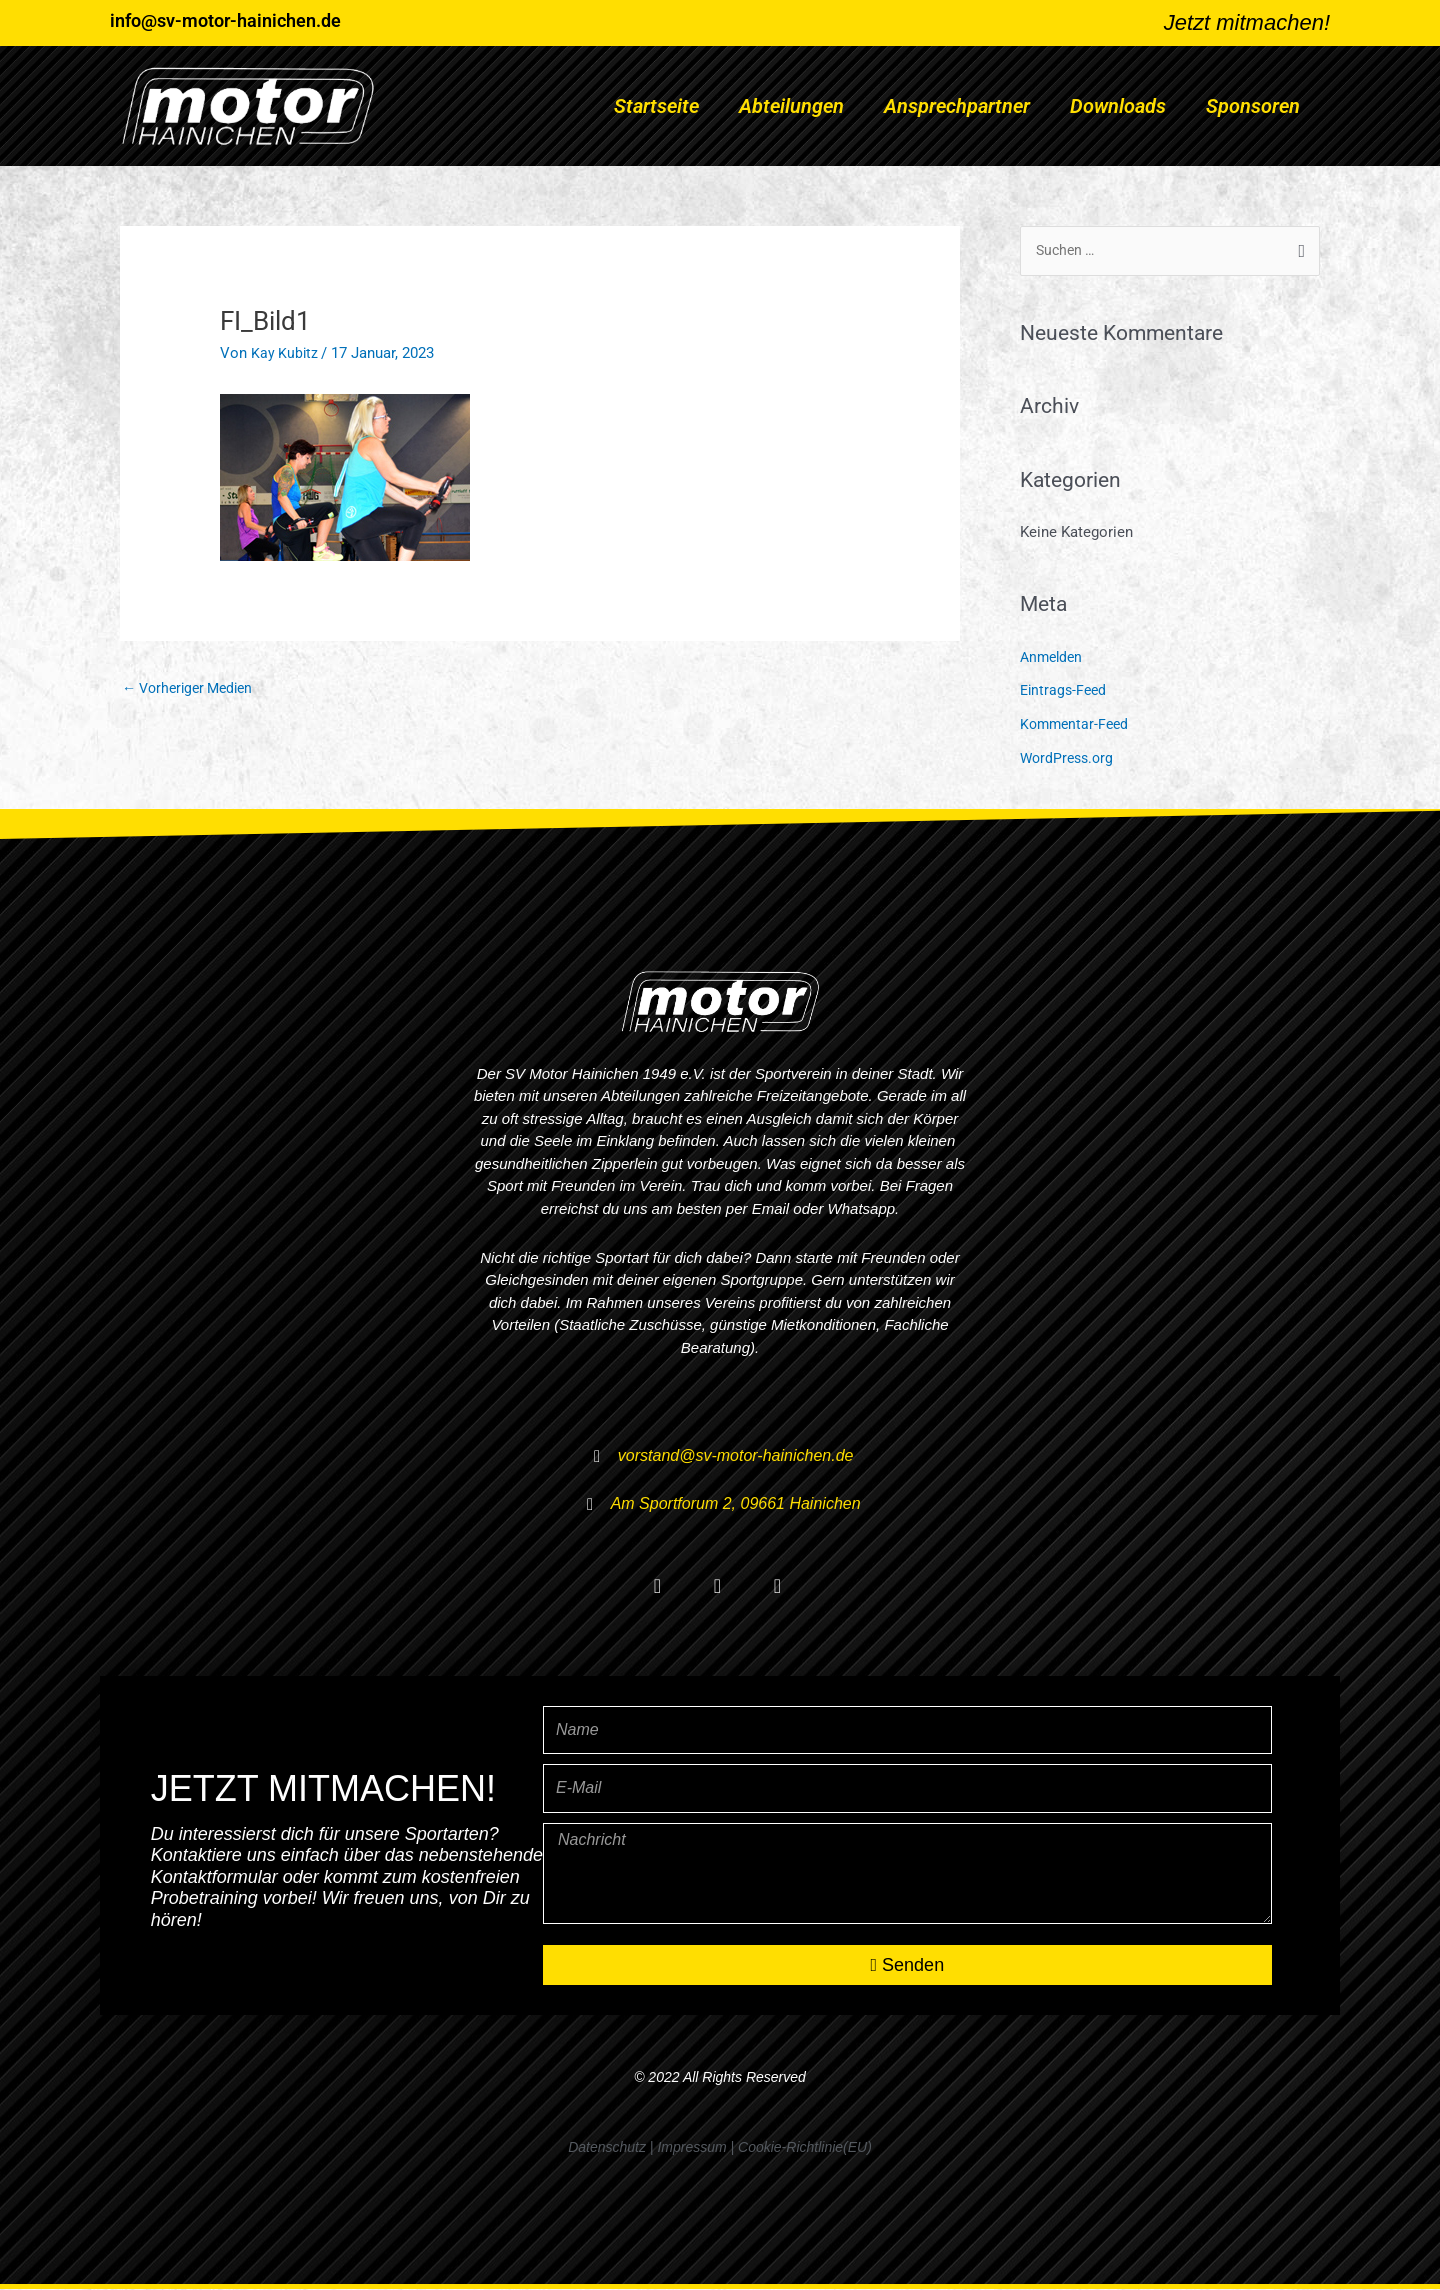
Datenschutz (607, 2148)
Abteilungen (791, 106)
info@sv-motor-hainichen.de (225, 20)
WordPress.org (1069, 759)
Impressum (691, 2148)
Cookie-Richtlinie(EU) (805, 2148)
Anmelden (1053, 658)
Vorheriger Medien (193, 688)
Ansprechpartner (957, 106)
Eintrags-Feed (1065, 692)
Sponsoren (1253, 106)
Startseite (656, 106)
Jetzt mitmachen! (1247, 22)
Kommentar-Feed (1077, 725)
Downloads (1118, 106)
